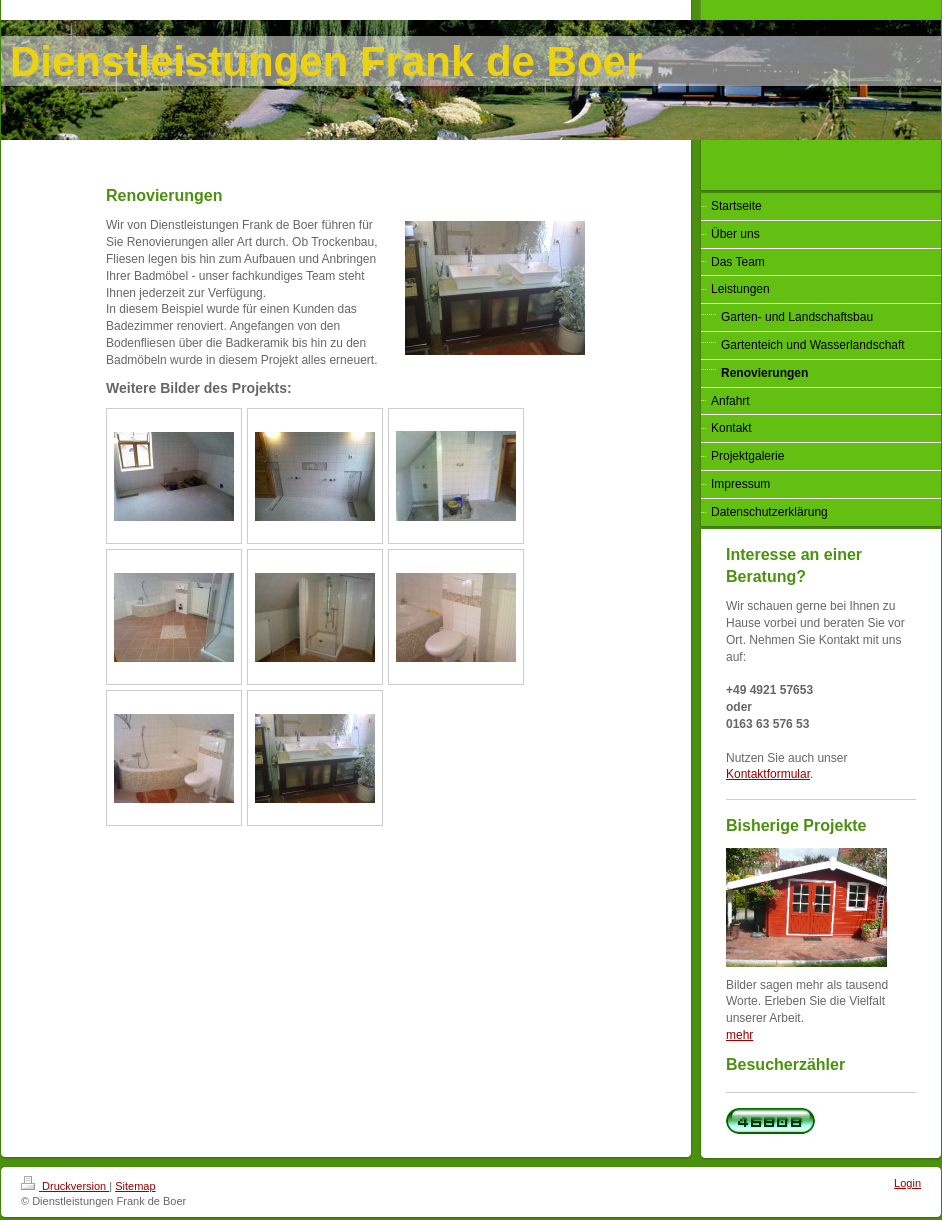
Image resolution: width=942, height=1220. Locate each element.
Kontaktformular (768, 774)
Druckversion (65, 1186)
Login (907, 1183)
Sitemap (135, 1186)
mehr (739, 1035)
